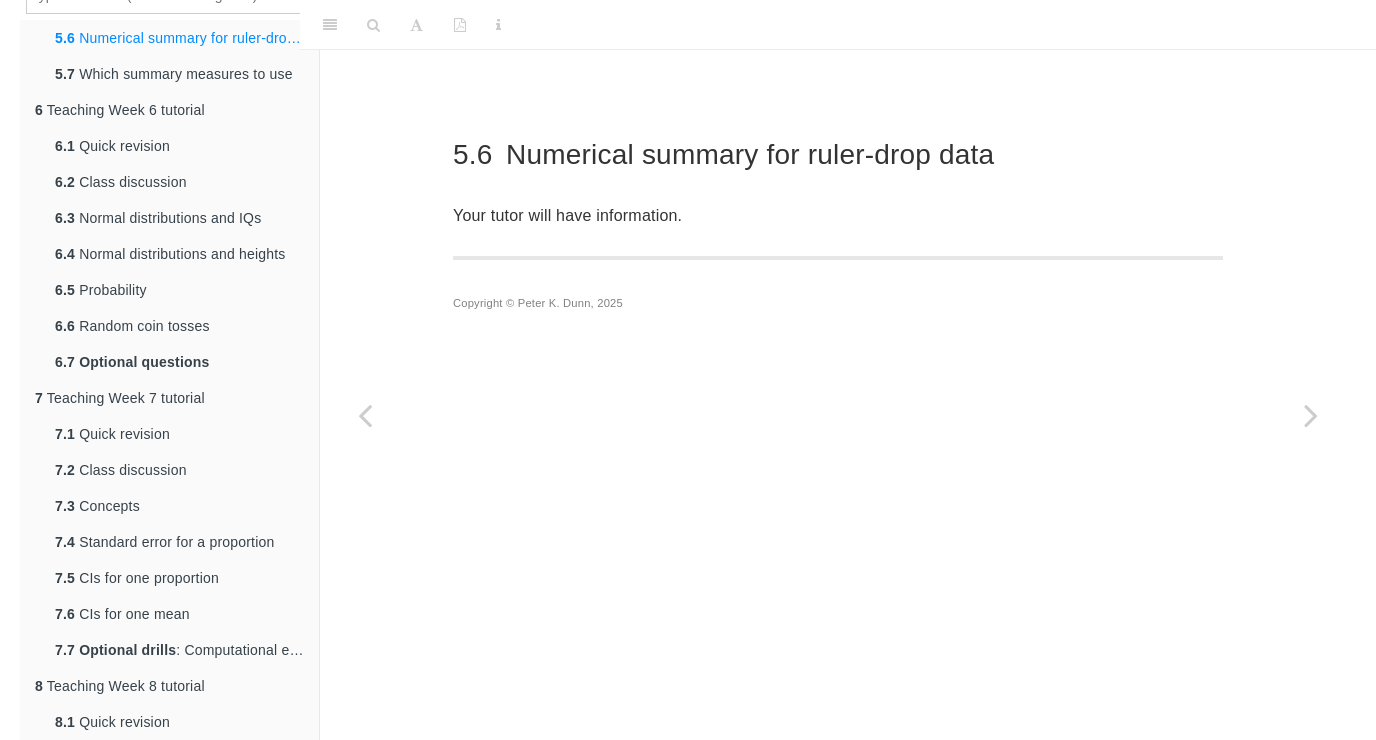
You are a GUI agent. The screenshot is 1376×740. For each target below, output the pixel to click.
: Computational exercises (187, 650)
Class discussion (121, 182)
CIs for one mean (122, 614)
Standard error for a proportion (164, 542)
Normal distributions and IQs (158, 218)
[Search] (373, 25)
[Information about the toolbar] (498, 25)
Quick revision (112, 146)
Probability (101, 290)
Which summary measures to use (174, 74)
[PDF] (460, 25)
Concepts (97, 506)
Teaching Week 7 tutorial (120, 398)
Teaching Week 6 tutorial (120, 110)
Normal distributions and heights (170, 254)
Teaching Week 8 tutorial (120, 686)
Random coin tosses (132, 326)
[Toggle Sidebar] (330, 25)
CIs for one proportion (137, 578)
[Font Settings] (416, 25)
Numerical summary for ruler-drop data (187, 38)
